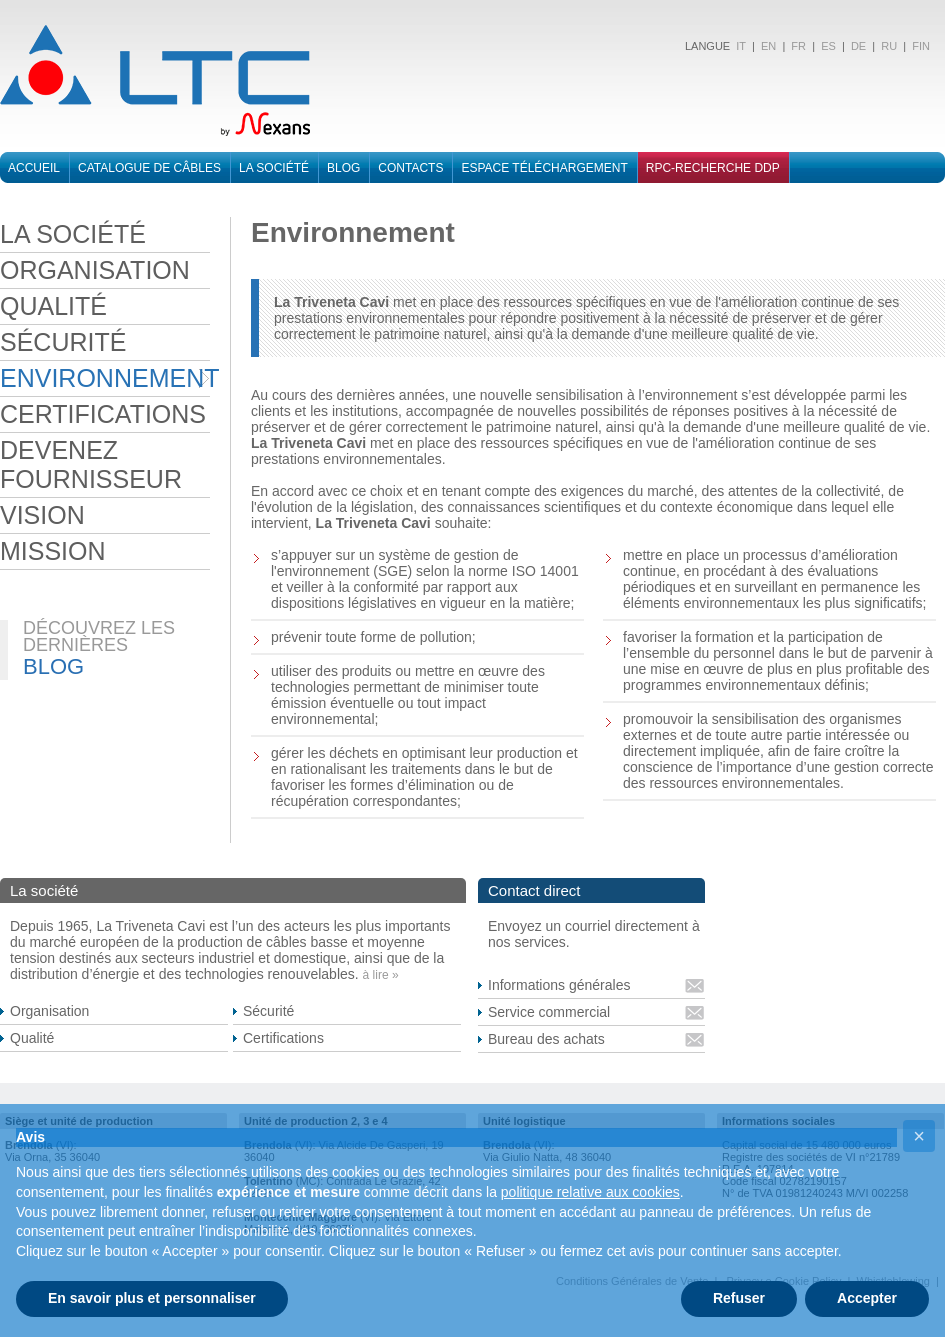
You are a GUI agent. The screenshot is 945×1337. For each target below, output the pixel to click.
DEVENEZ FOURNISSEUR (91, 464)
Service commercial (549, 1012)
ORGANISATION (95, 270)
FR (798, 46)
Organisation (49, 1011)
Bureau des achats (546, 1039)
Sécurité (268, 1011)
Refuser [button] (739, 1298)
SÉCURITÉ (63, 342)
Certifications (283, 1038)
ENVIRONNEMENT (105, 378)
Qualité (32, 1038)
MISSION (53, 551)
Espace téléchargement (544, 168)
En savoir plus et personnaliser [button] (152, 1298)
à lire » (381, 975)
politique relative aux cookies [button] (590, 1192)
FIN (921, 46)
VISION (42, 515)
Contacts (410, 168)
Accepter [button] (867, 1298)
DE (858, 46)
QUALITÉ (53, 306)
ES (828, 46)
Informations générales (559, 985)
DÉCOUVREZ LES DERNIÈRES (99, 636)
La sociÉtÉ (274, 168)
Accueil (34, 168)
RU (889, 46)
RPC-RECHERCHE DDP (713, 168)
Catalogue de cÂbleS (149, 168)
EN (768, 46)
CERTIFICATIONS (103, 414)
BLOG (343, 168)
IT (739, 46)
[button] (919, 1136)
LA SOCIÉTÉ (73, 234)
